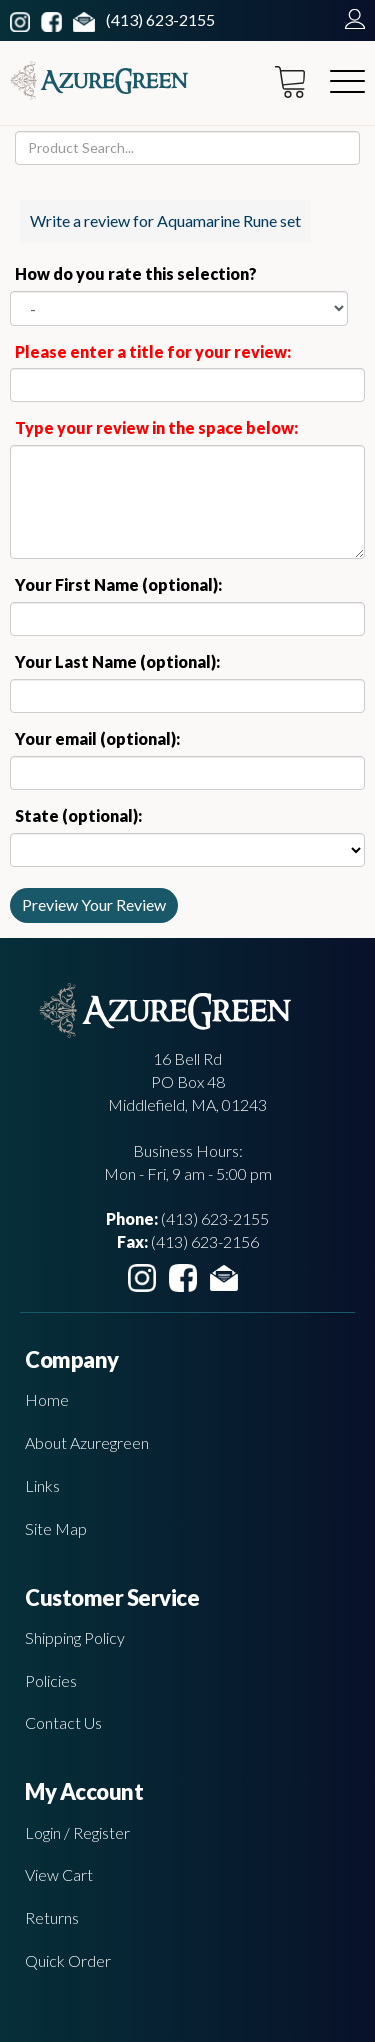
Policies (51, 1680)
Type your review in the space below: (156, 427)
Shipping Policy (75, 1637)
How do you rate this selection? (139, 273)
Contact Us (63, 1722)
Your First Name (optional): (118, 584)
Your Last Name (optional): (117, 661)
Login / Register (77, 1832)
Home (47, 1399)
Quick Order (68, 1960)
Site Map (56, 1528)
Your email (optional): (97, 738)
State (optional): (78, 815)
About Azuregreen (87, 1442)
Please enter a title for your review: (153, 351)
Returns (52, 1917)
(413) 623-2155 (160, 19)
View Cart (59, 1874)
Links (42, 1485)
